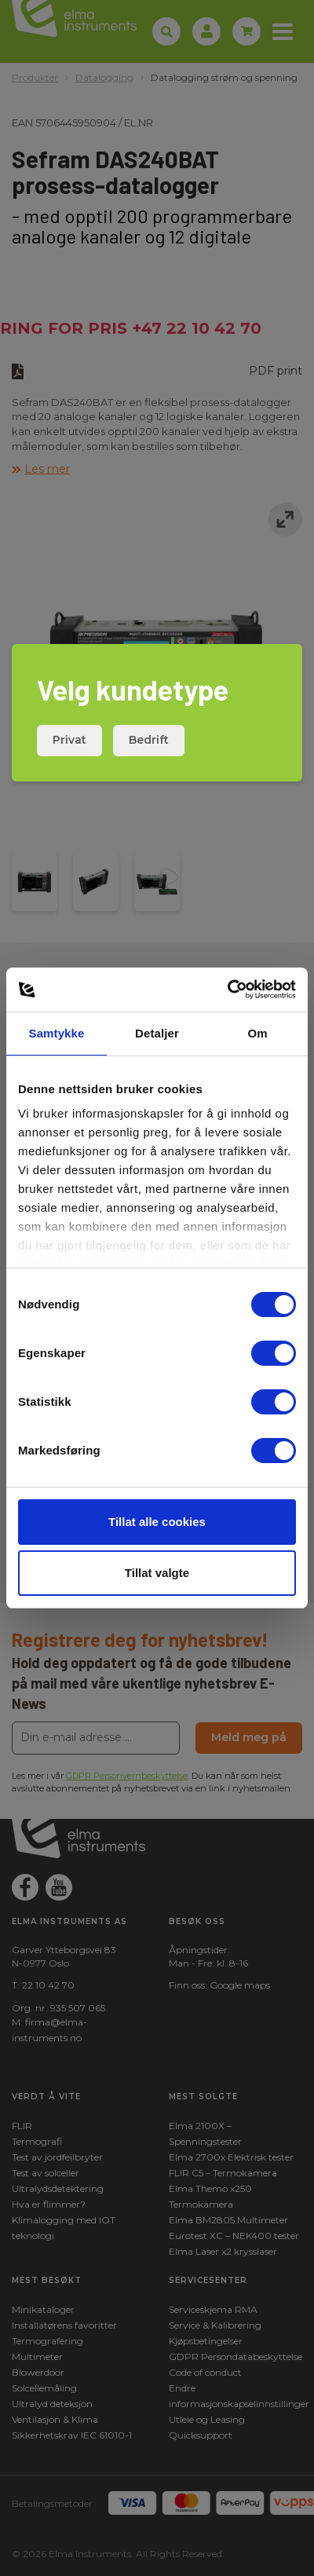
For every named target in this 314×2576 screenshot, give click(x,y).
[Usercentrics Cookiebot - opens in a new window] (227, 989)
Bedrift (149, 740)
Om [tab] (257, 1033)
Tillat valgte (157, 1572)
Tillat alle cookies (157, 1521)
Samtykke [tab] (57, 1033)
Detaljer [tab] (157, 1033)
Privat (69, 740)
